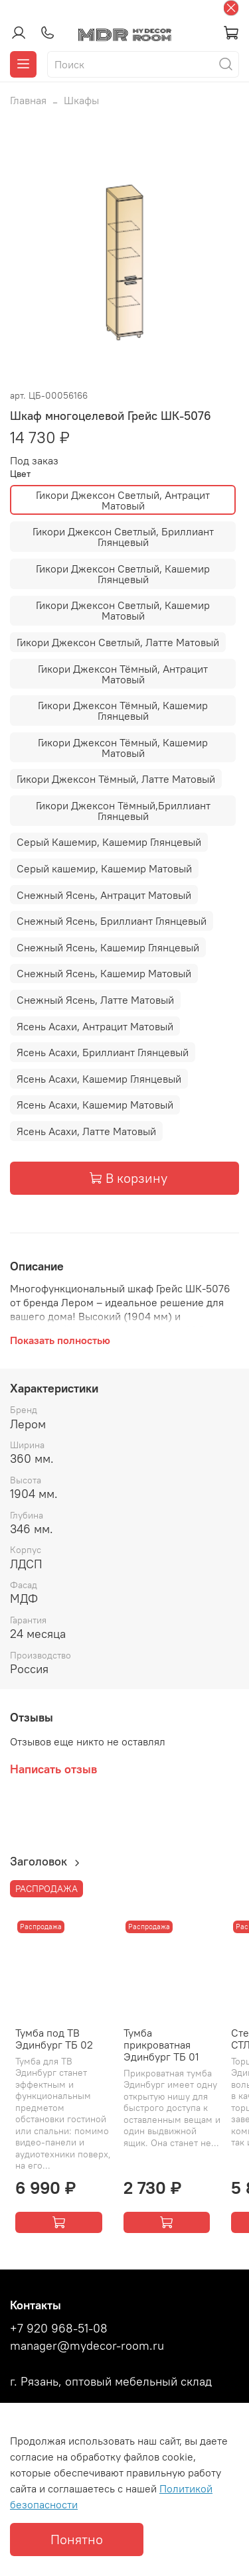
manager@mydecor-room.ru (87, 2346)
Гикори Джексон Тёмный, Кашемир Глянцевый (123, 710)
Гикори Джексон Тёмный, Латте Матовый (116, 778)
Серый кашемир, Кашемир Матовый (104, 868)
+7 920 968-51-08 (59, 2328)
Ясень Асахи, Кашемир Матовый (95, 1104)
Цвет (20, 474)
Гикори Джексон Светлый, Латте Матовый (118, 642)
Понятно (76, 2539)
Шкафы (81, 100)
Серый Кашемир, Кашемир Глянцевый (109, 841)
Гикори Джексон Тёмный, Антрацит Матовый (123, 674)
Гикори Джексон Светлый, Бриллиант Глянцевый (123, 537)
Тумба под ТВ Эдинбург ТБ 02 (54, 2038)
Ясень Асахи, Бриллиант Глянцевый (103, 1052)
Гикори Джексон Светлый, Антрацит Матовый (123, 500)
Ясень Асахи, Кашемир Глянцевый (99, 1078)
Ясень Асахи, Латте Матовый (86, 1131)
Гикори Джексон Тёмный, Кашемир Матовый (123, 748)
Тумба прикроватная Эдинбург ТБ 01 (161, 2044)
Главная (28, 100)
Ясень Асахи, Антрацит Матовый (95, 1026)
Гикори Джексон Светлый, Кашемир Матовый (123, 610)
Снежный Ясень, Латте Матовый (95, 999)
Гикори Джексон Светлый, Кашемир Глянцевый (123, 574)
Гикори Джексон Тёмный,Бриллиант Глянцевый (123, 811)
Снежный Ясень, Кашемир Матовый (104, 973)
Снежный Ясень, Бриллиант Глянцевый (112, 920)
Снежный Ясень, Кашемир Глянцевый (108, 947)
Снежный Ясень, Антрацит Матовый (104, 895)
